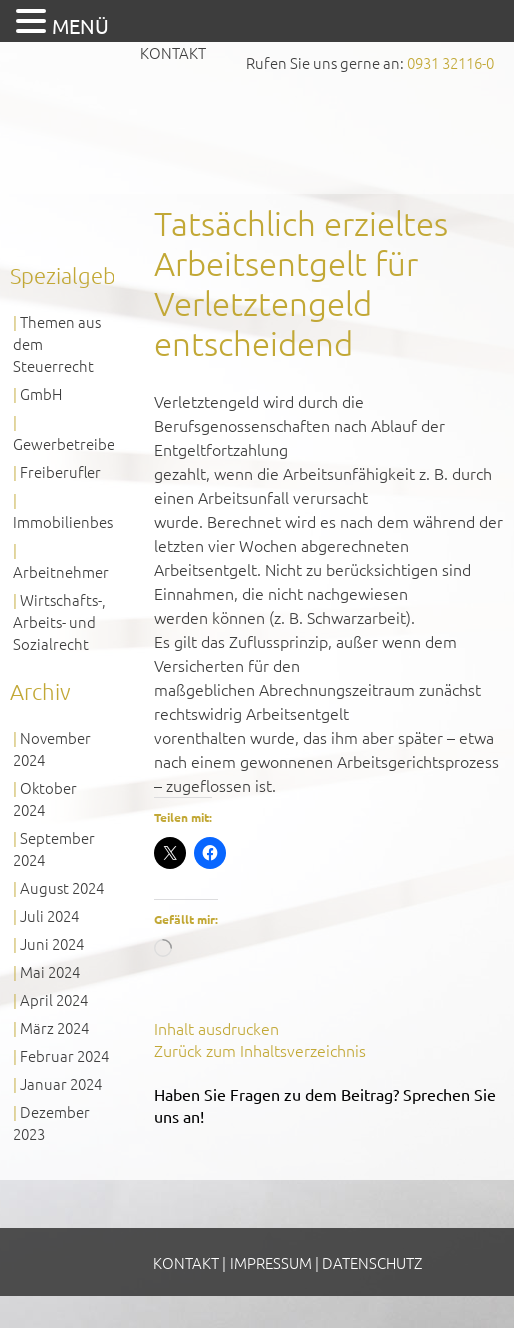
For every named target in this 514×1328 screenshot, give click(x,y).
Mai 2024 (50, 971)
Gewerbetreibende (77, 443)
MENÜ (80, 25)
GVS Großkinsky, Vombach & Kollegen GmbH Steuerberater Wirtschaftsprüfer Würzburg (257, 125)
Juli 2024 (49, 915)
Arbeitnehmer (61, 571)
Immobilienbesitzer (78, 521)
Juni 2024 (52, 943)
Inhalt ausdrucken (216, 1028)
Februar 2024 (64, 1055)
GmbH (41, 393)
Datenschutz (372, 1262)
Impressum (271, 1262)
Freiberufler (60, 471)
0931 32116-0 (450, 62)
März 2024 (54, 1027)
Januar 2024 (61, 1083)
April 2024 (54, 999)
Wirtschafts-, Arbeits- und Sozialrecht (59, 621)
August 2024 (62, 887)
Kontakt (173, 52)
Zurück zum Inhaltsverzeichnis (260, 1050)
